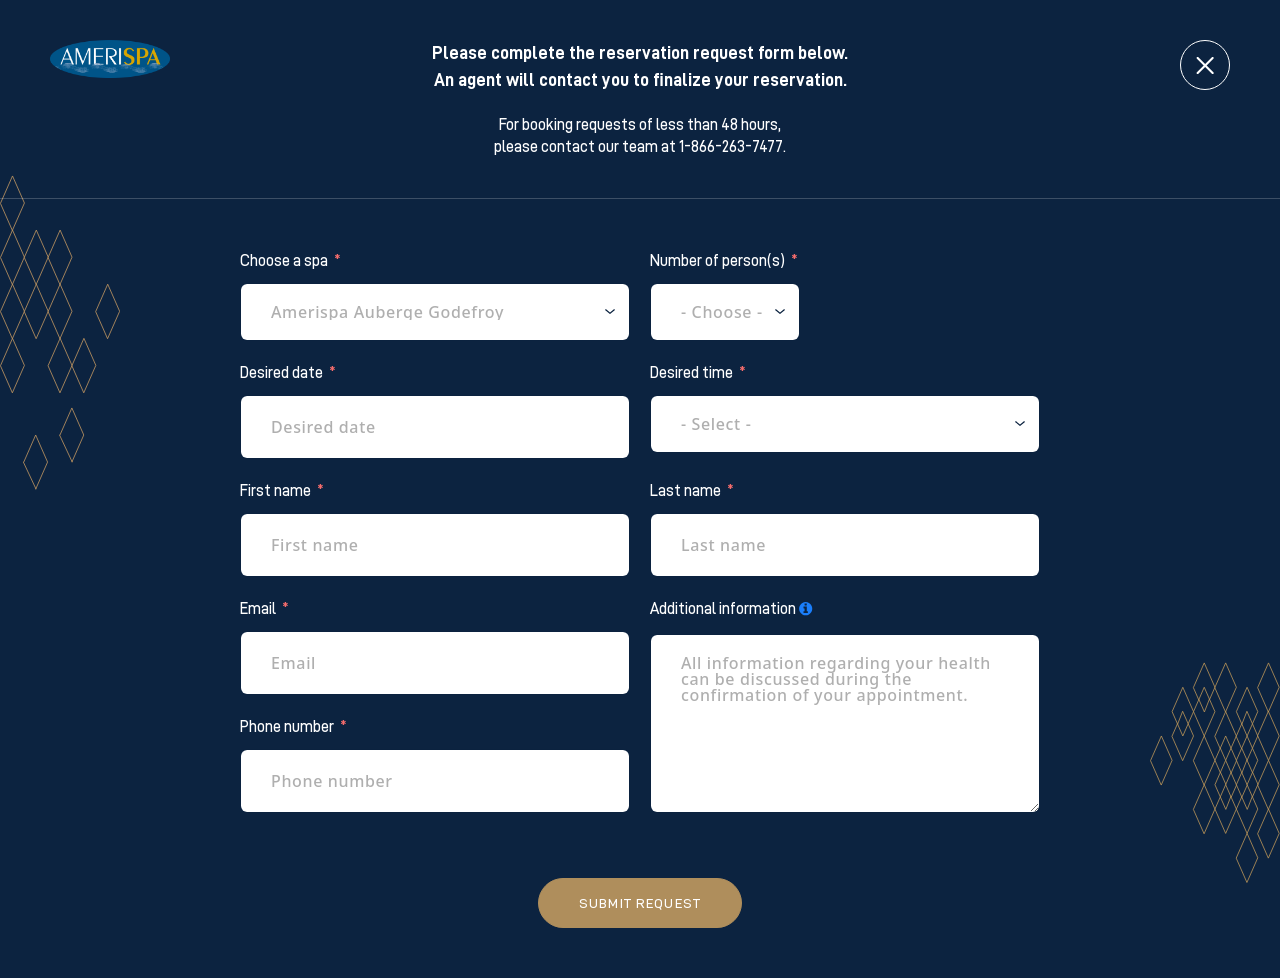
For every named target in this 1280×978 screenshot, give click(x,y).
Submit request (640, 903)
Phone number (287, 727)
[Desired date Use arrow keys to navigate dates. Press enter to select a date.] (435, 427)
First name (275, 491)
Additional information (723, 609)
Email (258, 609)
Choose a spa (284, 261)
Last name (685, 491)
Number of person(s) (717, 261)
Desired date (281, 373)
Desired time (691, 373)
